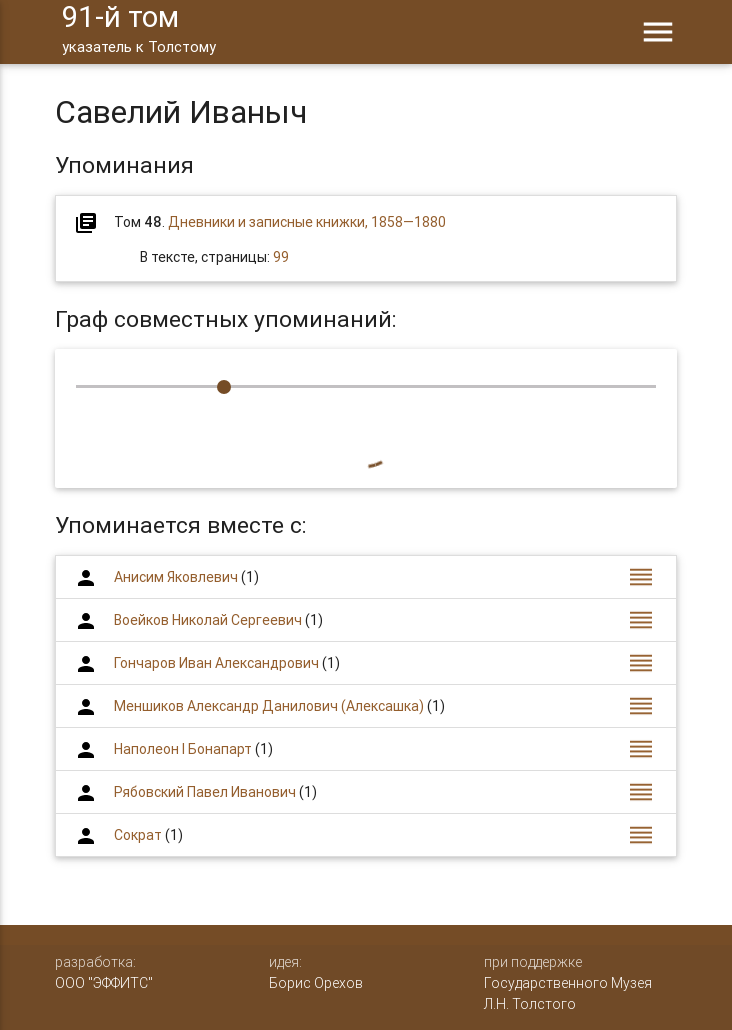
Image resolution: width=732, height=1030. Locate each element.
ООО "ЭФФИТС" (104, 983)
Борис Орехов (316, 983)
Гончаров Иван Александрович (216, 663)
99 (281, 257)
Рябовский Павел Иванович (205, 792)
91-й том (139, 30)
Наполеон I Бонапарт (183, 749)
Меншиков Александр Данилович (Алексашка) (269, 706)
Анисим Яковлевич (176, 577)
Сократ (138, 835)
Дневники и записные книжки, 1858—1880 (307, 222)
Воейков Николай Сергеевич (208, 620)
